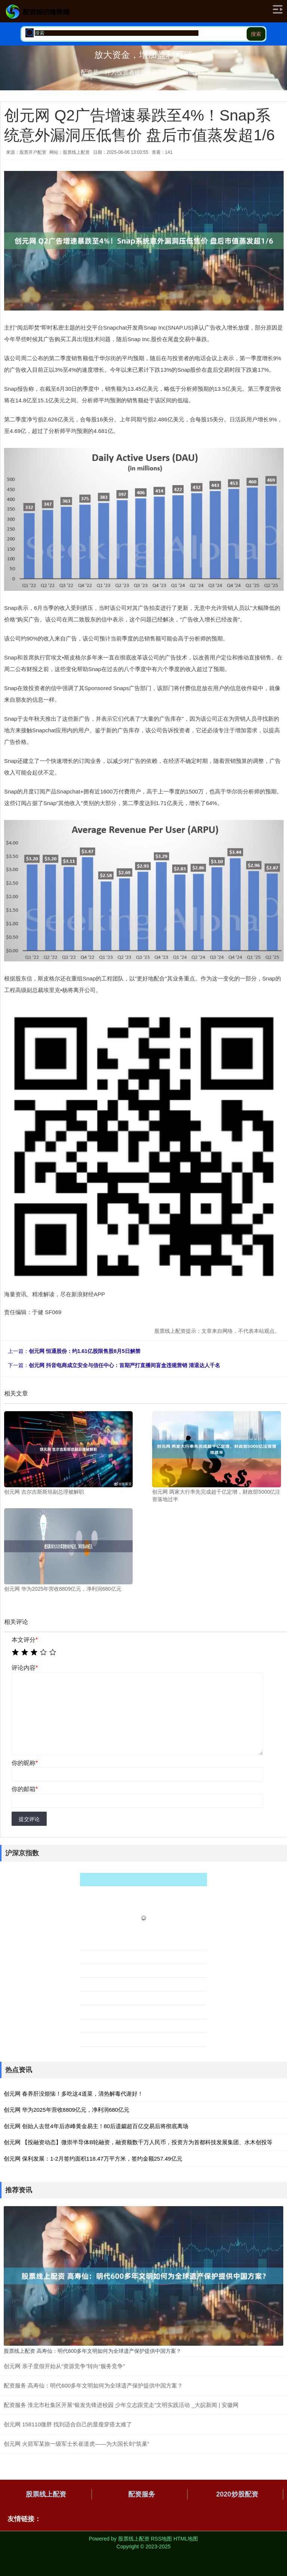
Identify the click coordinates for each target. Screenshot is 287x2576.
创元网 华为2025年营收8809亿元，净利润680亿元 (66, 2109)
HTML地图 (185, 2539)
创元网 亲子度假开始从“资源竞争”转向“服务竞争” (64, 2366)
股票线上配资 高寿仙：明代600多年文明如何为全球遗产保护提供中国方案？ (92, 2351)
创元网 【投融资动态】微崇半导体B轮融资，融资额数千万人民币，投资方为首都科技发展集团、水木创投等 (138, 2142)
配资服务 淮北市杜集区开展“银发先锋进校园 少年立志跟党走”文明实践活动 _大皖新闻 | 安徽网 (121, 2405)
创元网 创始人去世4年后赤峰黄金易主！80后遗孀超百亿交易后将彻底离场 (96, 2126)
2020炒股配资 (237, 2494)
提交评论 (29, 1819)
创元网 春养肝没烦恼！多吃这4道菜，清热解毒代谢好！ (73, 2093)
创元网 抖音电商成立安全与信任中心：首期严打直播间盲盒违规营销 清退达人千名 (124, 1365)
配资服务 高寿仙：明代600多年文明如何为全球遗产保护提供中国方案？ (93, 2385)
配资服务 (141, 2494)
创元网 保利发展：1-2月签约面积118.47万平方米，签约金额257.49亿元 (93, 2158)
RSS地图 (161, 2539)
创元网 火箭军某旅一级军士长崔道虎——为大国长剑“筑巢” (76, 2444)
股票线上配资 (46, 2494)
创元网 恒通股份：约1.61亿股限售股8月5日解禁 (85, 1351)
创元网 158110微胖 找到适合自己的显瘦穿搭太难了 (68, 2424)
